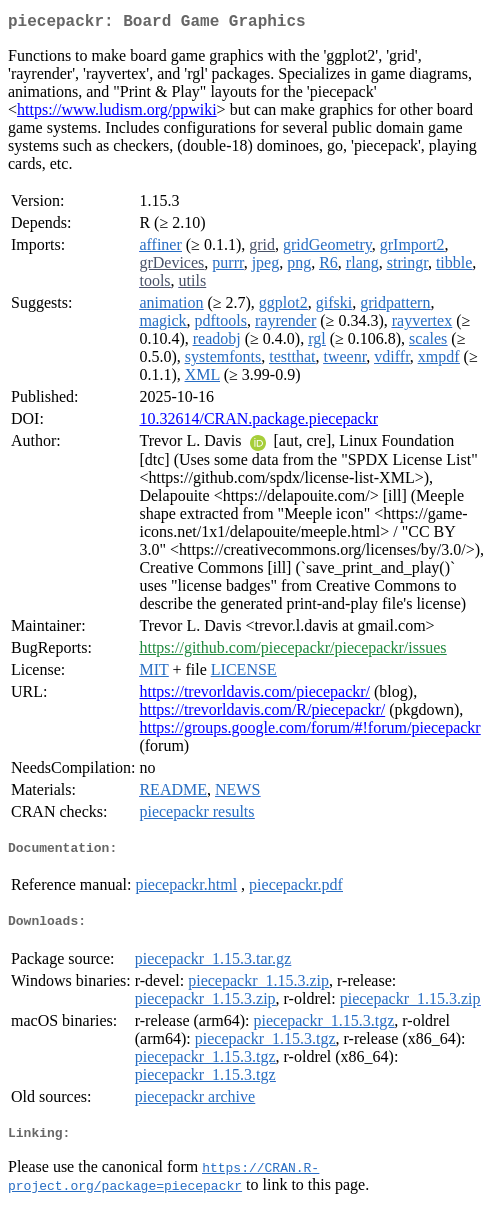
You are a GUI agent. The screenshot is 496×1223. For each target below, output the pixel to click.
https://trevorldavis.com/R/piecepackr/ (262, 713)
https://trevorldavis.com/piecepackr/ (254, 695)
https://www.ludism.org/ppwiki (117, 113)
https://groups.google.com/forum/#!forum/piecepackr (309, 731)
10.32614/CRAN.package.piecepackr (258, 422)
